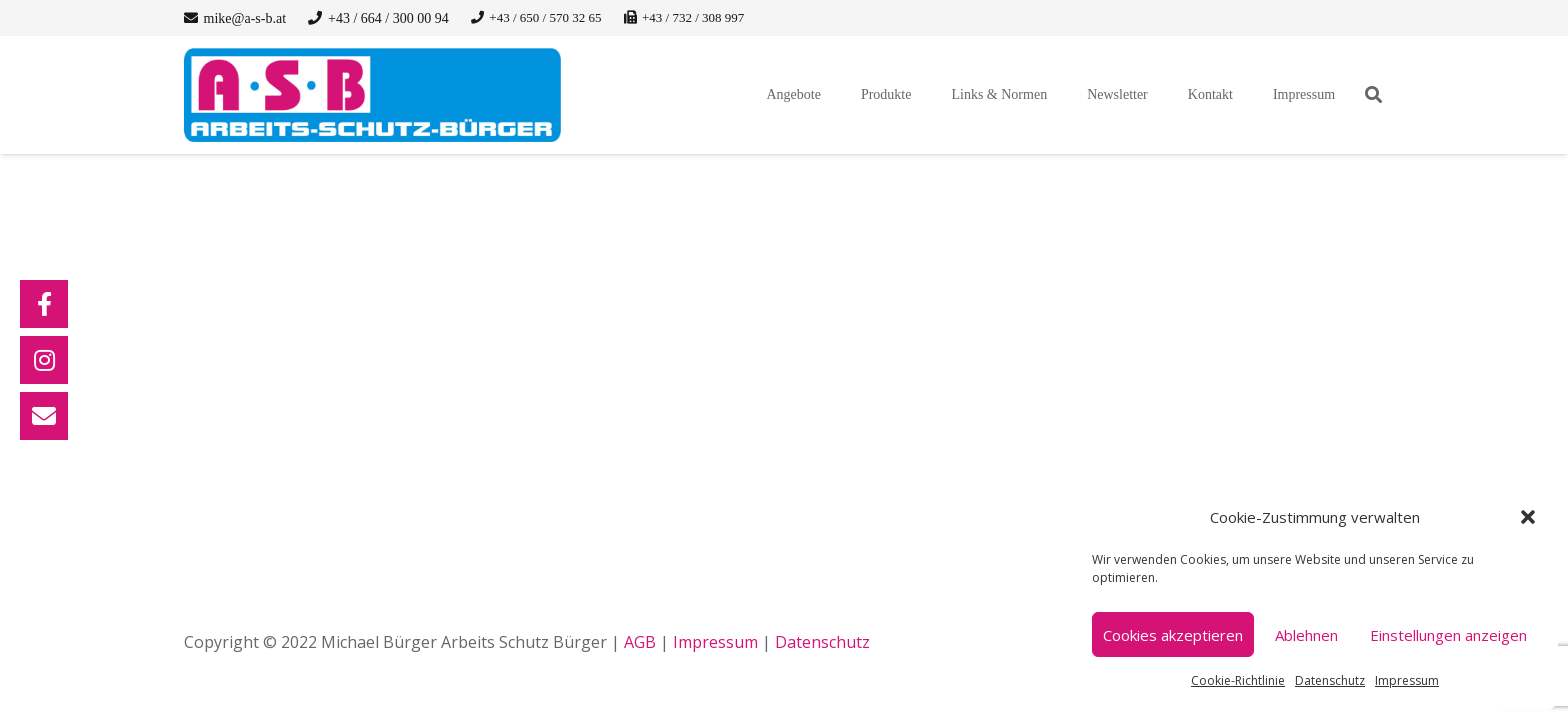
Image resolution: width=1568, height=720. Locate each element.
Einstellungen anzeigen (1448, 635)
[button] (1528, 517)
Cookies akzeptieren (1173, 635)
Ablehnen (1306, 635)
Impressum (1407, 680)
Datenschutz (1330, 680)
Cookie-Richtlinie (1238, 680)
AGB (640, 642)
